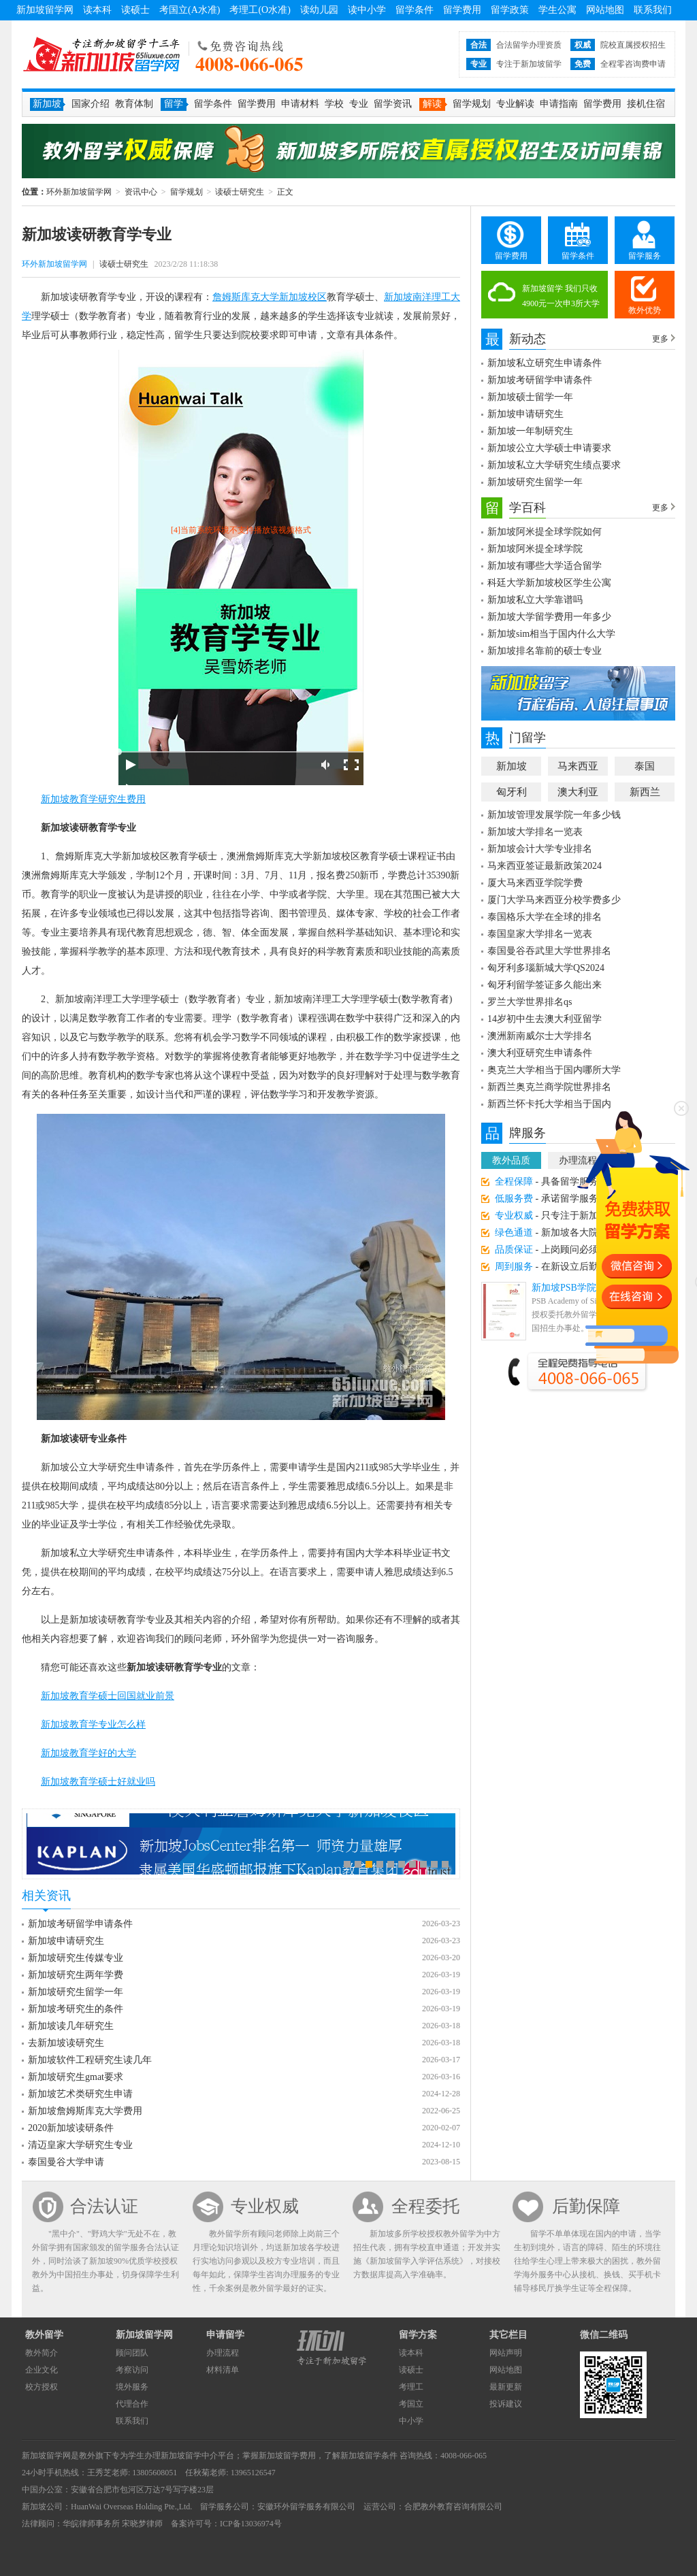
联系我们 (653, 10)
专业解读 (515, 104)
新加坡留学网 (45, 10)
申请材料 (300, 104)
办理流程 (222, 2353)
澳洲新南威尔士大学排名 (539, 1036)
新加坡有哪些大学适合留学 (544, 566)
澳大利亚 (577, 792)
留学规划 (472, 104)
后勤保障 (586, 2206)
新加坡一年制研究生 (530, 431)
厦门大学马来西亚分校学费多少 (554, 900)
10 (445, 1864)
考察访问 (132, 2370)
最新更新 (505, 2387)
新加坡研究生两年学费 (75, 1975)
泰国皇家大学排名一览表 (539, 934)
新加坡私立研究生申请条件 (544, 363)
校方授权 (41, 2387)
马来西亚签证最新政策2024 (544, 866)
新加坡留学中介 (189, 2455)
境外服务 (132, 2387)
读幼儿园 (319, 10)
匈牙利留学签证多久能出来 (544, 985)
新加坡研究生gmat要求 (75, 2077)
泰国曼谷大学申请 (66, 2162)
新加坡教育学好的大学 (88, 1753)
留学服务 (644, 256)
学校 (334, 104)
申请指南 (559, 104)
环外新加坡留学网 (101, 54)
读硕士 (135, 10)
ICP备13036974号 (251, 2523)
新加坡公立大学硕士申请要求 (549, 448)
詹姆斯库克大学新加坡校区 (269, 297)
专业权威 (265, 2206)
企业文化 (41, 2370)
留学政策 (510, 10)
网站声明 (505, 2353)
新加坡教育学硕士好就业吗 (98, 1782)
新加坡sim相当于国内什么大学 (551, 634)
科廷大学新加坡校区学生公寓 (549, 583)
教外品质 (511, 1160)
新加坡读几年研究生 (71, 2026)
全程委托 (425, 2206)
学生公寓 (557, 10)
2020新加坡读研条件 (71, 2128)
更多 (660, 339)
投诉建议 (505, 2404)
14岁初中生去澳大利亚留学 (544, 1019)
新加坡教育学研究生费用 (93, 799)
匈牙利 (511, 792)
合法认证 (104, 2206)
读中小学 (367, 10)
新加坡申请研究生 (66, 1941)
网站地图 (605, 10)
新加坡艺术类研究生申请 (80, 2094)
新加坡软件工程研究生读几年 (90, 2060)
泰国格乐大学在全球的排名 (544, 917)
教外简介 (41, 2353)
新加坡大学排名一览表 (535, 832)
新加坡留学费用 (287, 2455)
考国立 (411, 2404)
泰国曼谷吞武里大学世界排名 (549, 951)
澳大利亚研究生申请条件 (539, 1053)
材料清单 (222, 2370)
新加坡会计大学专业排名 (539, 849)
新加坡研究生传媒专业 (75, 1958)
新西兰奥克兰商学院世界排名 (549, 1087)
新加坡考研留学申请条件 (80, 1924)
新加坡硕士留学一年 (530, 397)
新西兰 (645, 792)
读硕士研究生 (239, 192)
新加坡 (511, 766)
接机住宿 (646, 104)
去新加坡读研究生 (66, 2043)
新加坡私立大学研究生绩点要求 (554, 465)
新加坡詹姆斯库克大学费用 (85, 2111)
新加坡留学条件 (369, 2455)
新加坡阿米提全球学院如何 (544, 532)
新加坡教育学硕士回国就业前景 (107, 1696)
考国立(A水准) (189, 10)
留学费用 (462, 10)
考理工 (411, 2387)
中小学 (411, 2421)
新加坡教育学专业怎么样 (93, 1724)
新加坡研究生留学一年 (75, 1992)
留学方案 (418, 2335)
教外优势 (644, 310)
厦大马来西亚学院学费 (535, 883)
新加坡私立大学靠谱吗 (535, 600)
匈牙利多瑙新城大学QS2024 (545, 968)
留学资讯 (393, 104)
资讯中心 (141, 192)
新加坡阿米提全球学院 (535, 549)
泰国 (644, 766)
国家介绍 (90, 104)
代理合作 (132, 2404)
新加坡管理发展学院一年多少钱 (554, 815)
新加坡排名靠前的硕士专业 (544, 651)
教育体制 (134, 104)
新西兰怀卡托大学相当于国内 (549, 1104)
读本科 (97, 10)
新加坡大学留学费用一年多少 (549, 617)
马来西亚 (577, 766)
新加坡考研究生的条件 (75, 2009)
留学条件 (414, 10)
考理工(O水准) (259, 10)
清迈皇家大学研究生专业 (80, 2145)
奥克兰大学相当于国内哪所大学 (554, 1070)
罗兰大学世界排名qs (529, 1002)
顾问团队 (132, 2353)
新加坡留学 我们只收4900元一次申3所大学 (561, 296)
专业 (358, 104)
